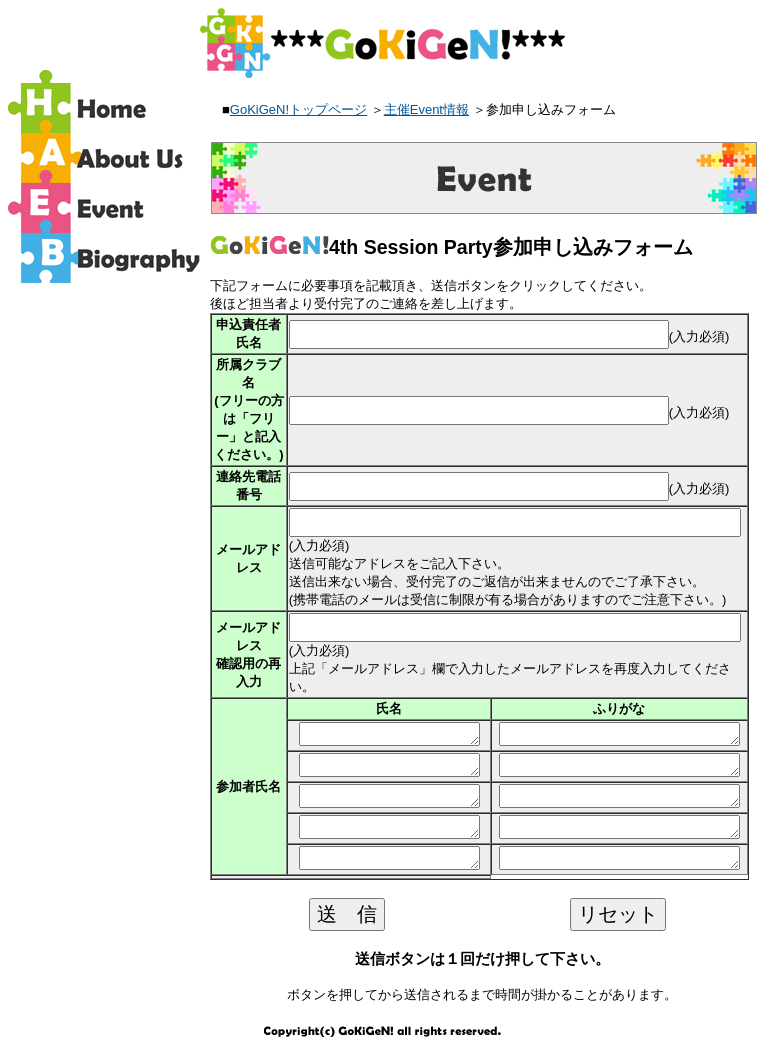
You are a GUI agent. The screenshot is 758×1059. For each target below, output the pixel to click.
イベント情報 (107, 208)
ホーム (107, 108)
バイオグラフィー (107, 258)
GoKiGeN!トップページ (298, 109)
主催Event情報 (426, 109)
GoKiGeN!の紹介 (107, 158)
